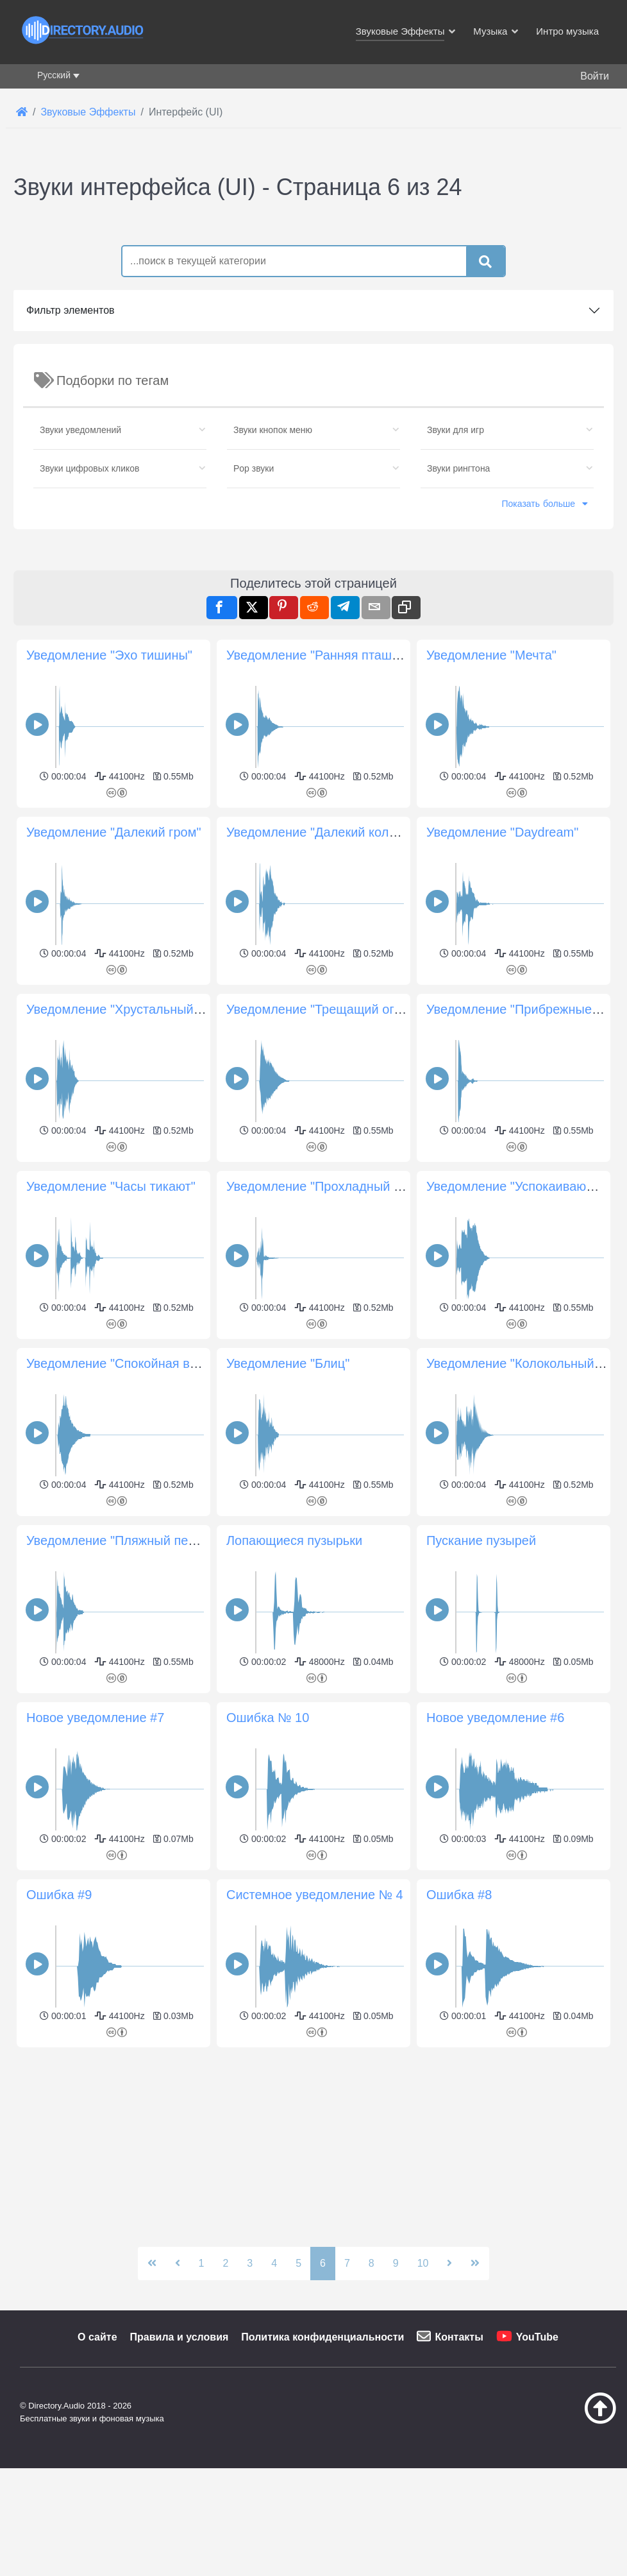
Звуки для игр (455, 609)
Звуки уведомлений (80, 609)
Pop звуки (253, 648)
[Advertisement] (313, 301)
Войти (594, 76)
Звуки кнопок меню (272, 609)
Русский (54, 75)
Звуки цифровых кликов (90, 648)
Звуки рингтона (458, 648)
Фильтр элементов (70, 489)
